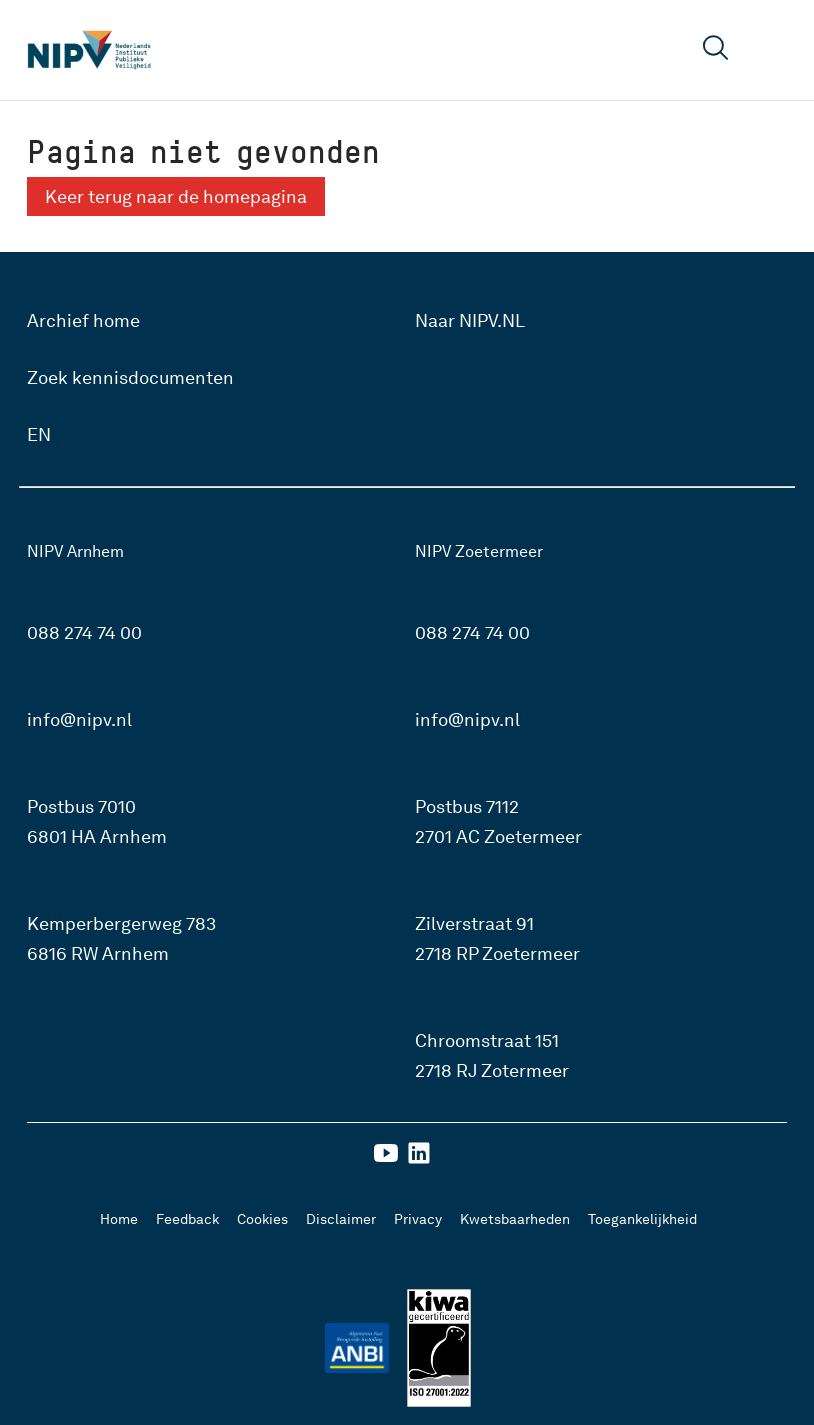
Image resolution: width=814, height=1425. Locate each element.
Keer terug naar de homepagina (176, 196)
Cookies (262, 1219)
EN (39, 434)
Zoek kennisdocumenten (130, 377)
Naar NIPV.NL (470, 320)
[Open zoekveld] (716, 50)
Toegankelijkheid (642, 1219)
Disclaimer (341, 1219)
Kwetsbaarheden (515, 1219)
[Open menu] (772, 50)
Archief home (83, 320)
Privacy (418, 1219)
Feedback (187, 1219)
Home (119, 1219)
